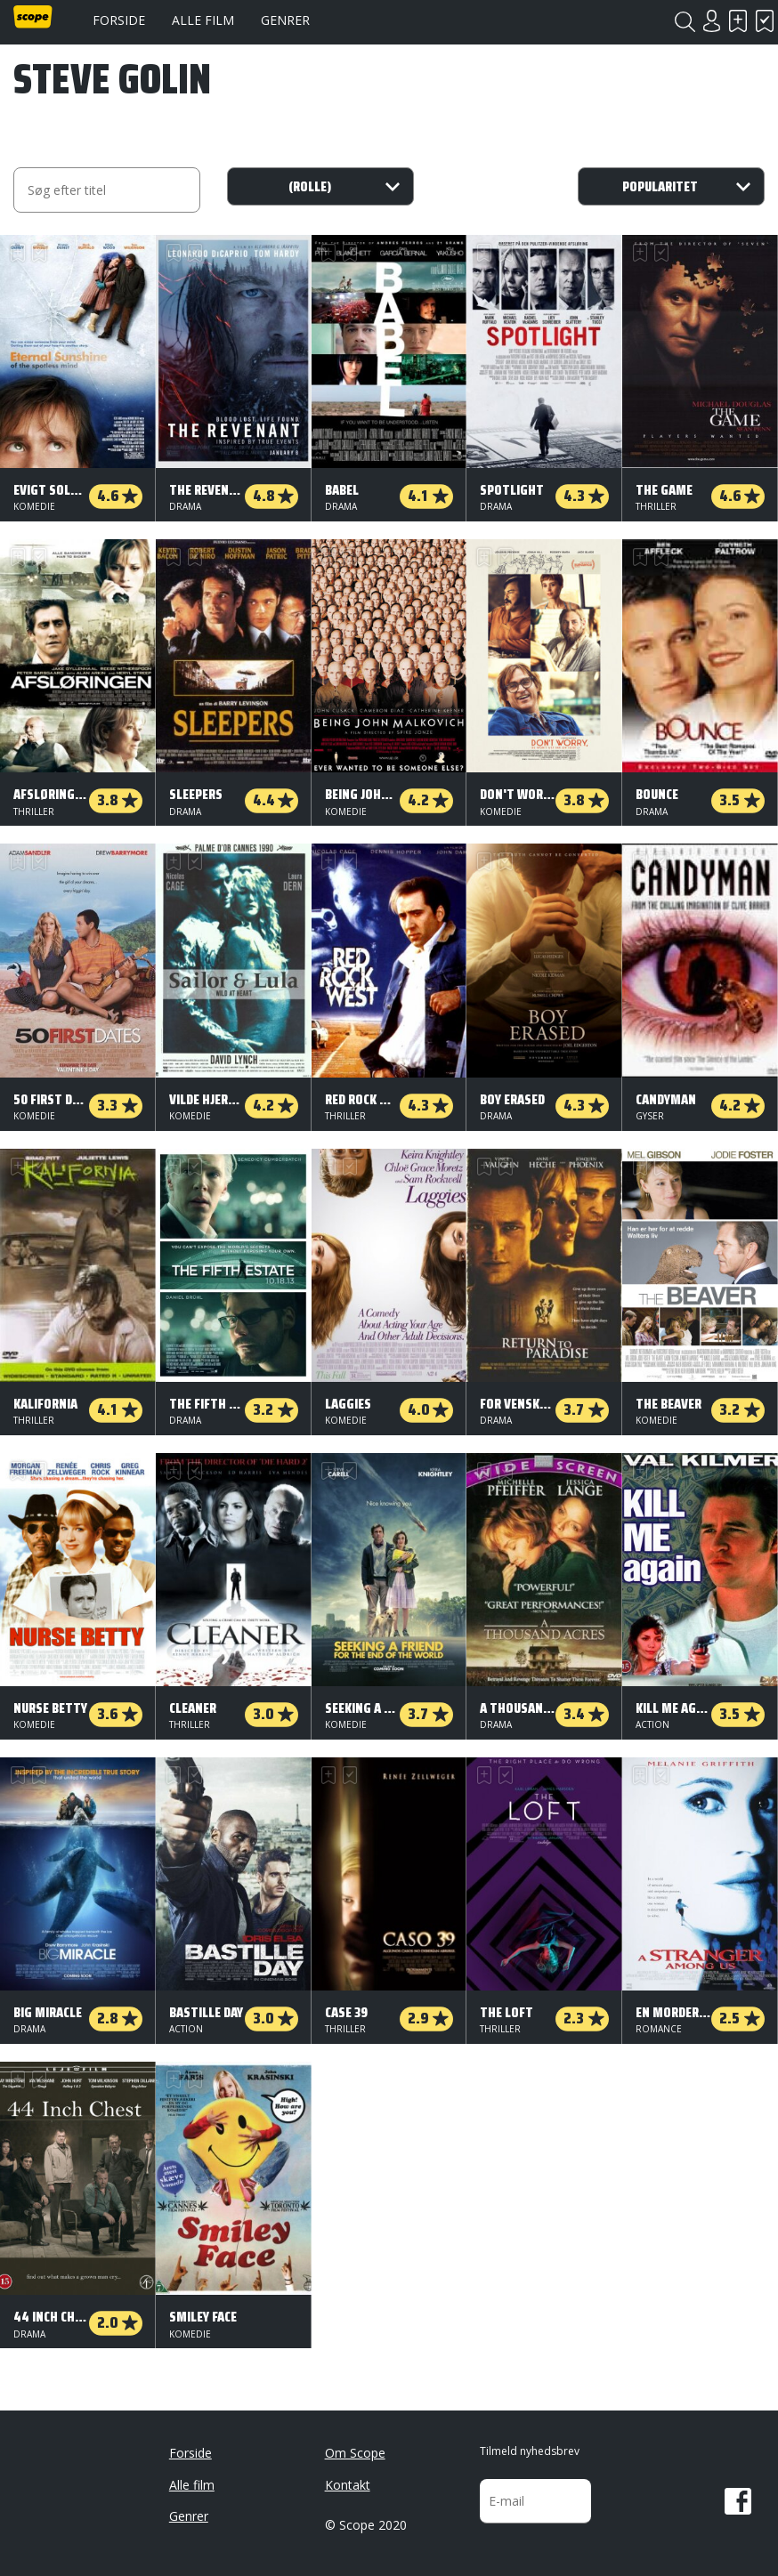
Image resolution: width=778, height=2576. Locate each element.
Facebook (738, 2501)
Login (711, 21)
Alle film (203, 20)
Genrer (285, 20)
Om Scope (355, 2452)
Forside (119, 20)
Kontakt (347, 2484)
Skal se (738, 21)
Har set (764, 21)
